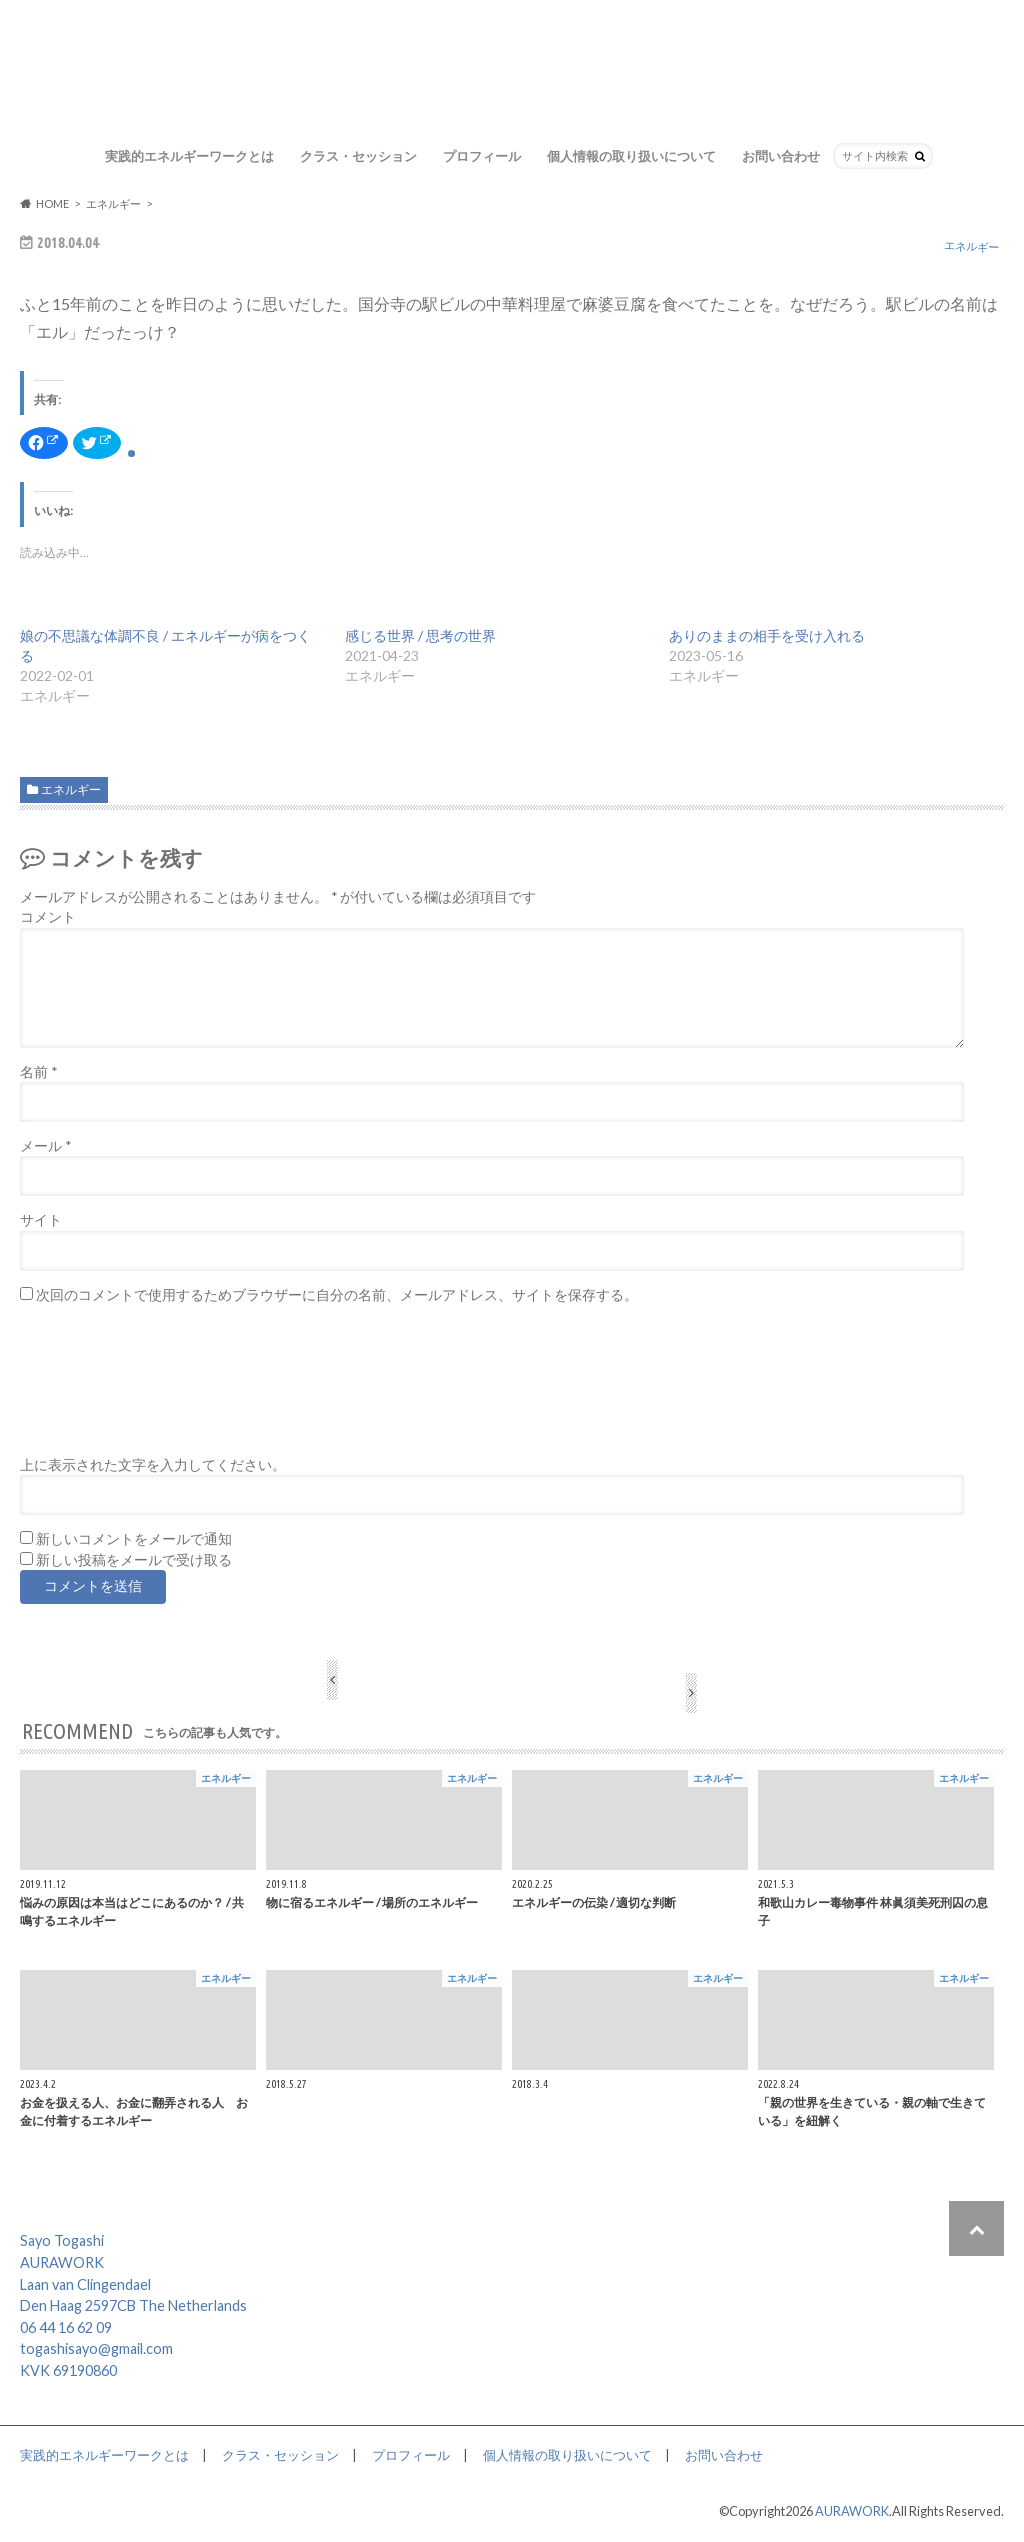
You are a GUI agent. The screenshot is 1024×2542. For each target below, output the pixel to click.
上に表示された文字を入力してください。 (153, 1465)
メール (45, 1146)
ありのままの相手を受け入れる (767, 635)
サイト (41, 1220)
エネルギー (71, 789)
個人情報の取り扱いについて (631, 156)
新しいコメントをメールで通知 (134, 1539)
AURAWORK (852, 2511)
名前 (38, 1072)
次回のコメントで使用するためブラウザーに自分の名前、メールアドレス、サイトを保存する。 (337, 1295)
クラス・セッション (358, 156)
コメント (48, 917)
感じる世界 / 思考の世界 (420, 635)
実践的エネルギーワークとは (189, 156)
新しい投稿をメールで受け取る (134, 1560)
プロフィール (482, 156)
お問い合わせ (781, 156)
